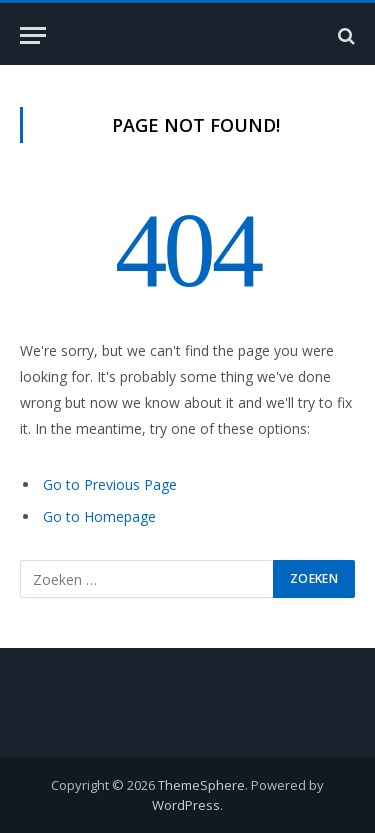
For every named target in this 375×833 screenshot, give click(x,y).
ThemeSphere (201, 785)
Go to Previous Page (110, 484)
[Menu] (33, 35)
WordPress (186, 805)
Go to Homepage (99, 516)
